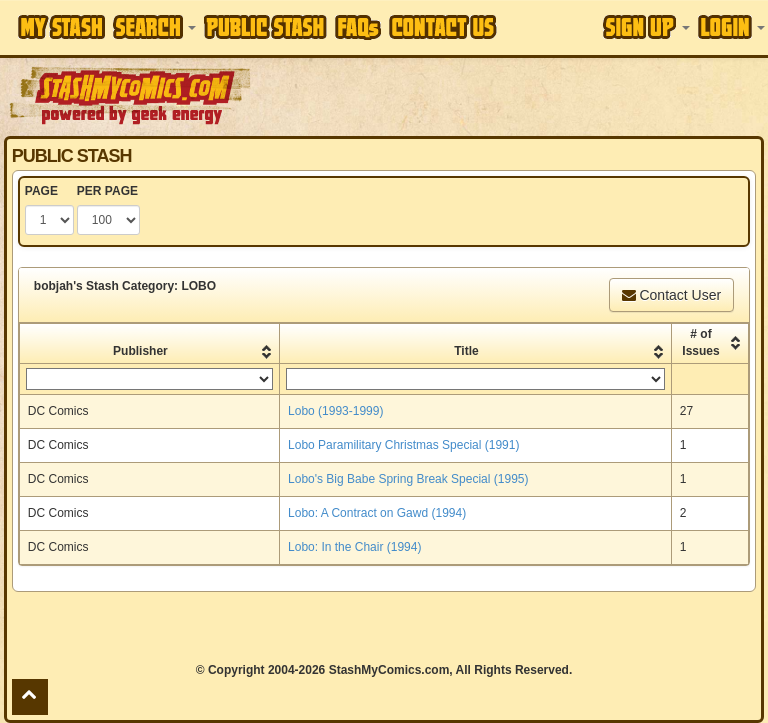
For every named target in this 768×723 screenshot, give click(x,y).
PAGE (41, 191)
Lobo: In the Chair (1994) (354, 547)
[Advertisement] (511, 95)
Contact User (672, 295)
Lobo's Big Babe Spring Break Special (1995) (408, 479)
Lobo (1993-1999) (335, 411)
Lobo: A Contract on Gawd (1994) (377, 513)
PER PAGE (107, 191)
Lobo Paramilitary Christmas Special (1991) (403, 445)
